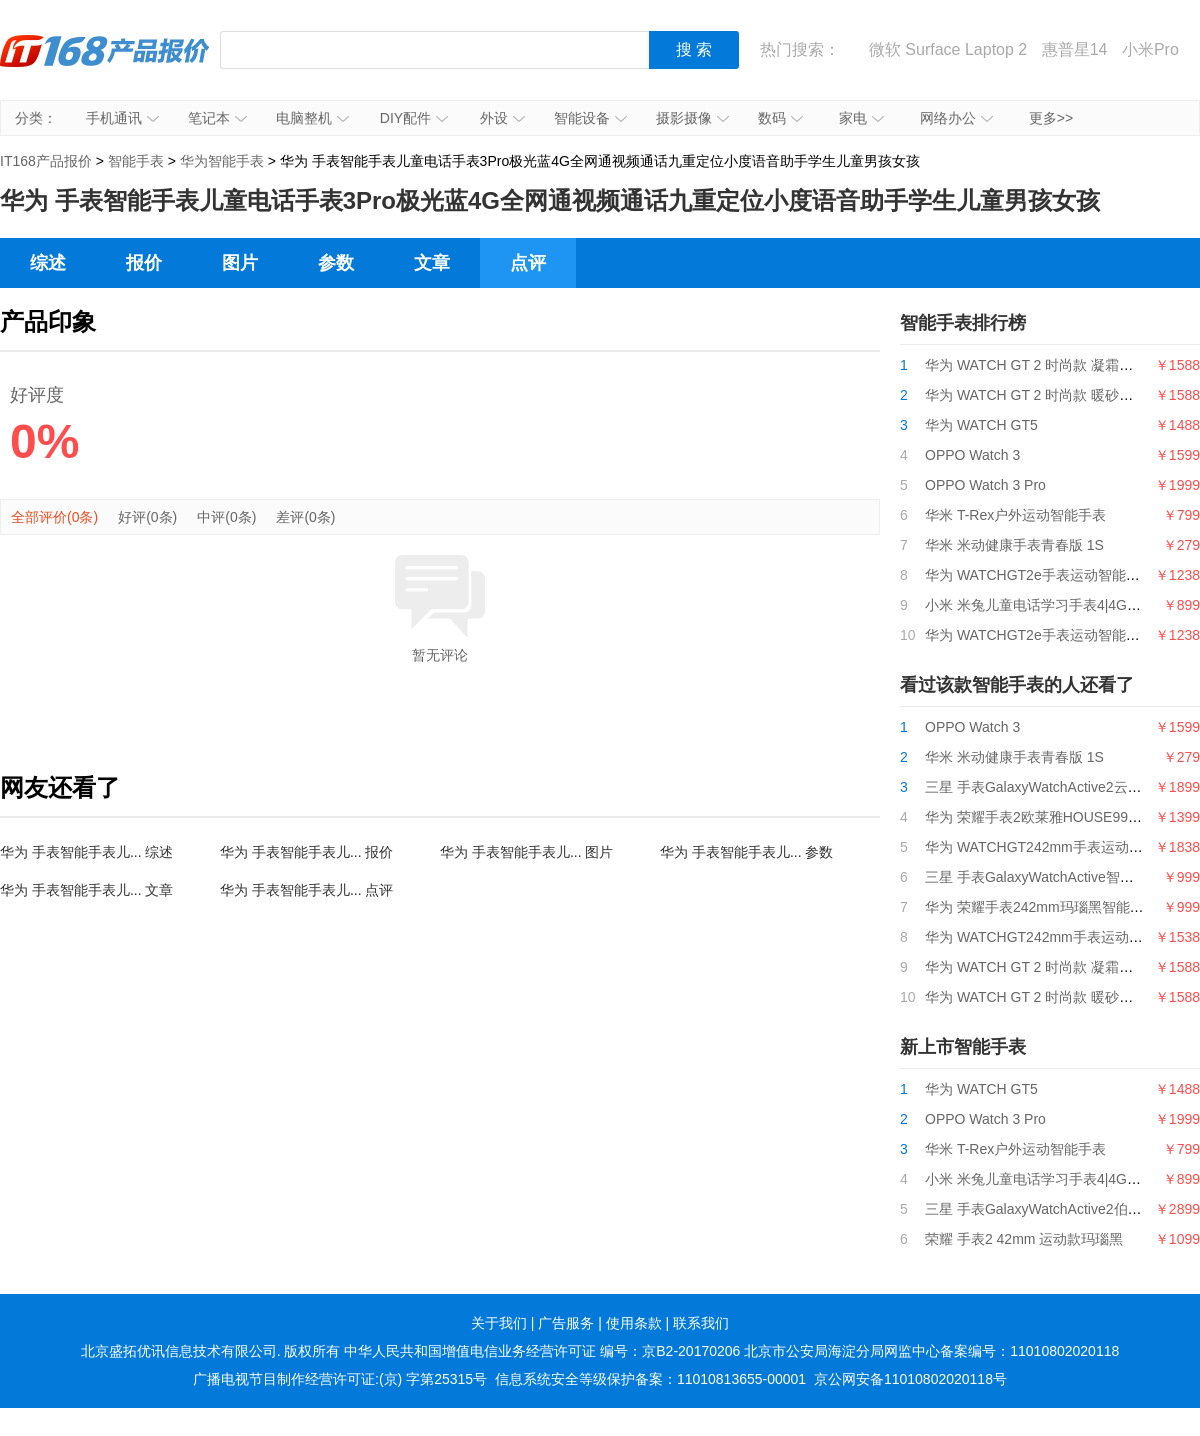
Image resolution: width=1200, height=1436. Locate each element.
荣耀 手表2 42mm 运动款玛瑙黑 (1024, 1239)
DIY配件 (414, 118)
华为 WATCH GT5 (981, 425)
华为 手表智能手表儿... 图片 (526, 852)
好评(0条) (147, 517)
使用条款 (634, 1323)
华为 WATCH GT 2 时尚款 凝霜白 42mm (1050, 365)
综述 (48, 263)
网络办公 (956, 118)
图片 (240, 263)
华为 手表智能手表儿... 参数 (746, 852)
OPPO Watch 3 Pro (985, 485)
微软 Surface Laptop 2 (948, 49)
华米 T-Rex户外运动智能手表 (1015, 515)
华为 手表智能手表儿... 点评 (306, 890)
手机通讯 (122, 118)
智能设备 (590, 118)
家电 (861, 118)
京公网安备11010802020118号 (910, 1379)
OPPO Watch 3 (972, 455)
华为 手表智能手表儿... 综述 (86, 852)
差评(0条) (305, 517)
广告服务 (566, 1323)
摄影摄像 (692, 118)
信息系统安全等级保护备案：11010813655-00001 (650, 1379)
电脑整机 (312, 118)
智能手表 (136, 161)
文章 (432, 263)
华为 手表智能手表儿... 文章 (86, 890)
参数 (336, 263)
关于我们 (499, 1323)
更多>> (1051, 118)
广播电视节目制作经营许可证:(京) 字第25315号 (340, 1379)
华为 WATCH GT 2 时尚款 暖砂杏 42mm (1050, 395)
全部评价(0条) (54, 517)
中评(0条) (226, 517)
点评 (528, 263)
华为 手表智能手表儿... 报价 (306, 852)
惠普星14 (1075, 49)
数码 (780, 118)
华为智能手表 (222, 161)
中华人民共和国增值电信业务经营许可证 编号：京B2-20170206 (542, 1351)
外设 (502, 118)
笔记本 (217, 118)
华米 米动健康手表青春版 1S (1014, 545)
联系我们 (701, 1323)
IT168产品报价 (105, 65)
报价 (144, 263)
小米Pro (1150, 49)
